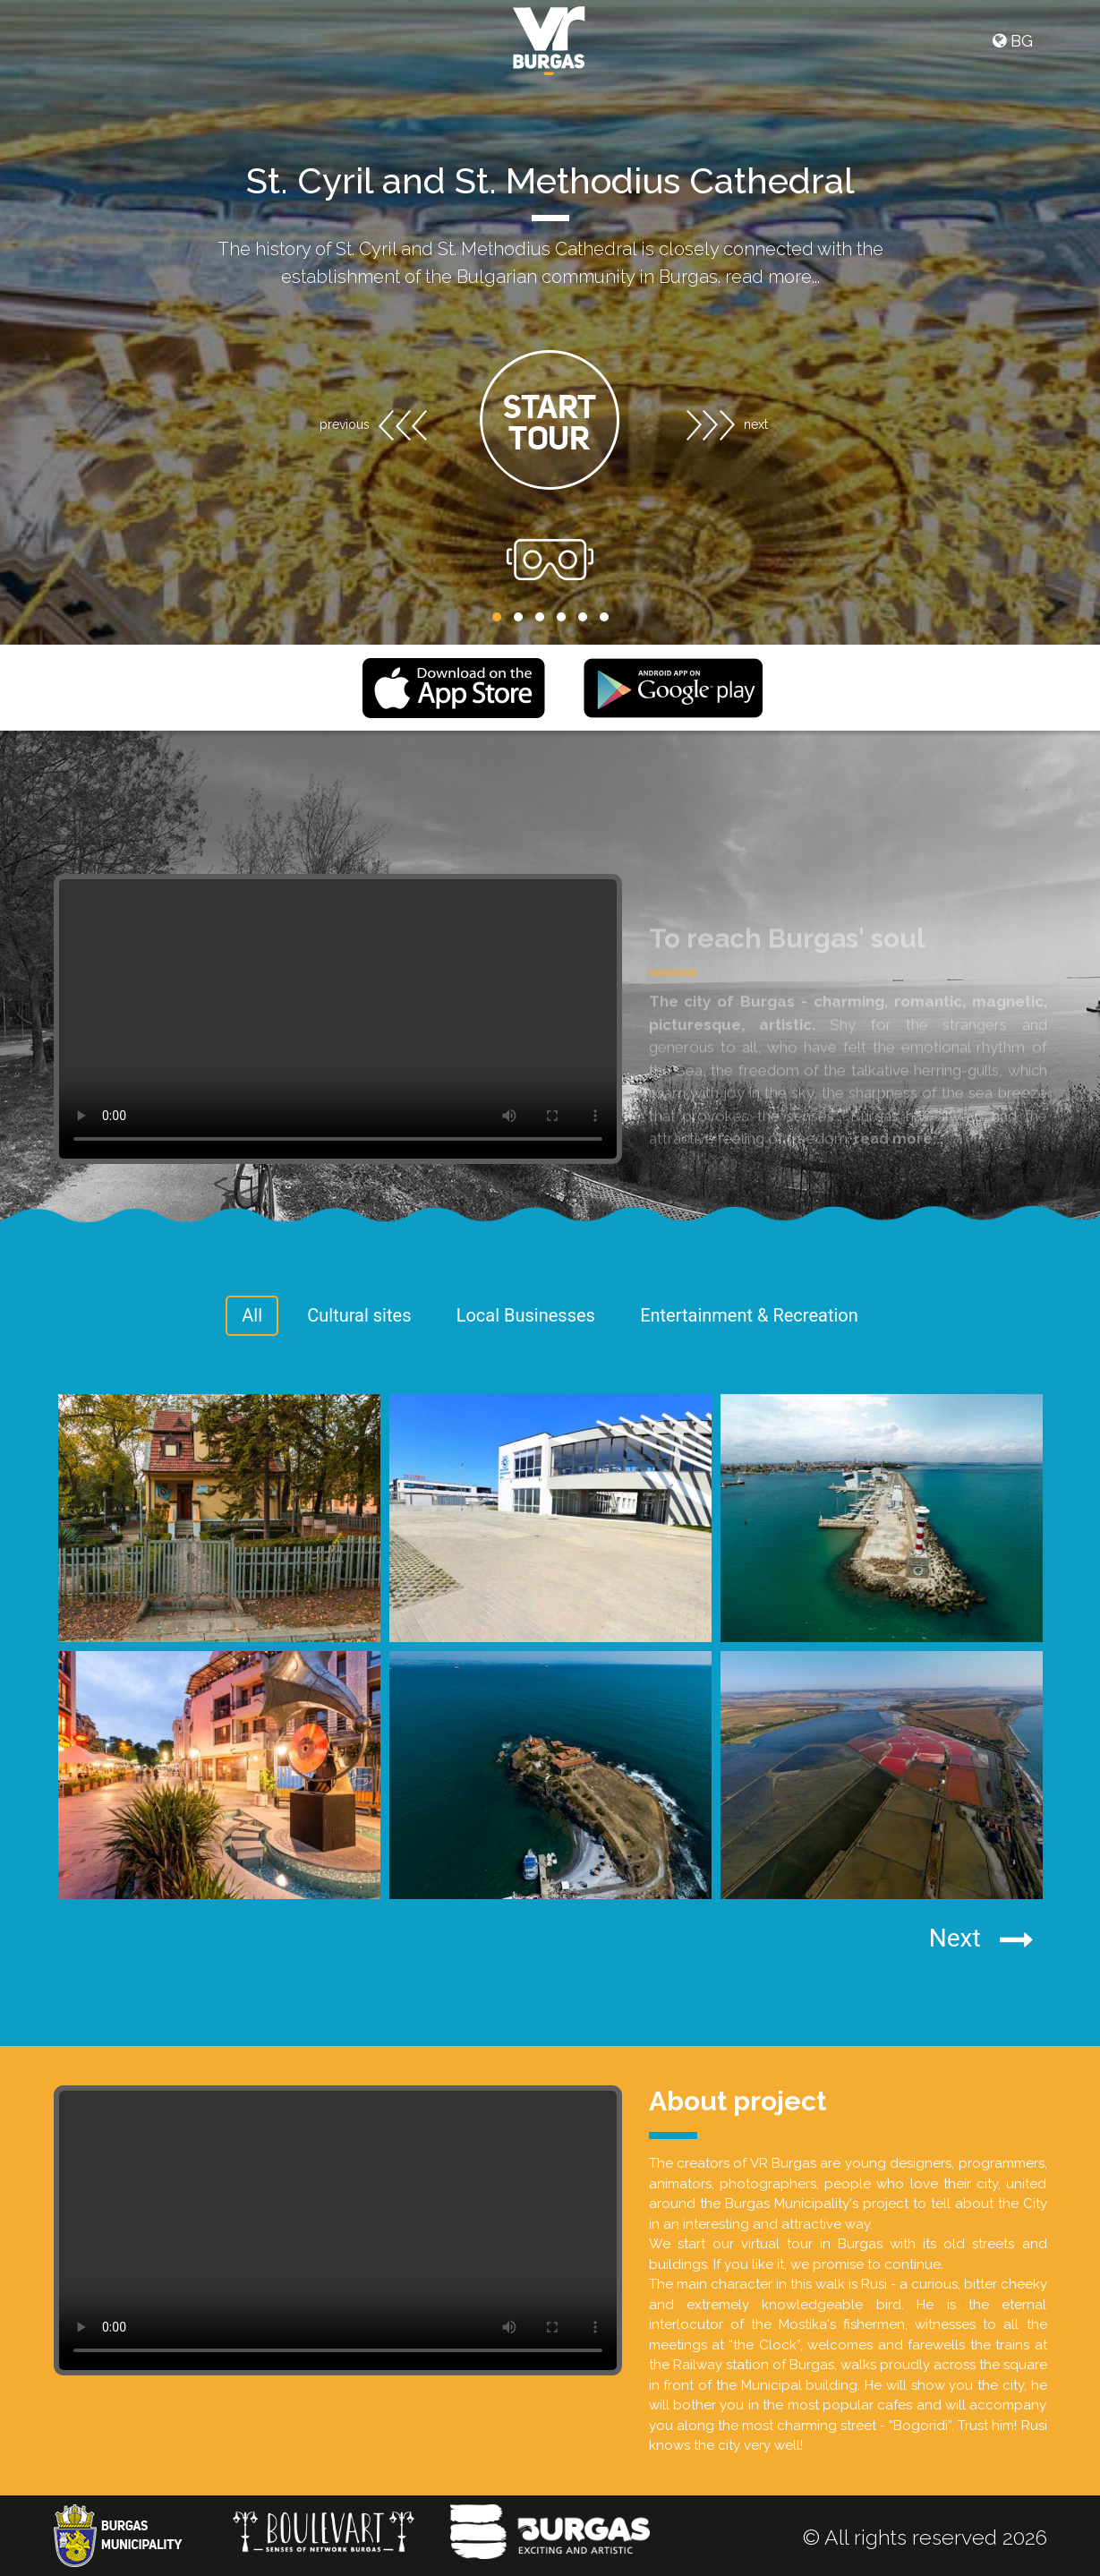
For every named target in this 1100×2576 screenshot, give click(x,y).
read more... (772, 276)
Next (981, 1939)
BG (1013, 40)
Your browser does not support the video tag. (338, 2230)
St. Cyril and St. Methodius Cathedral (550, 180)
